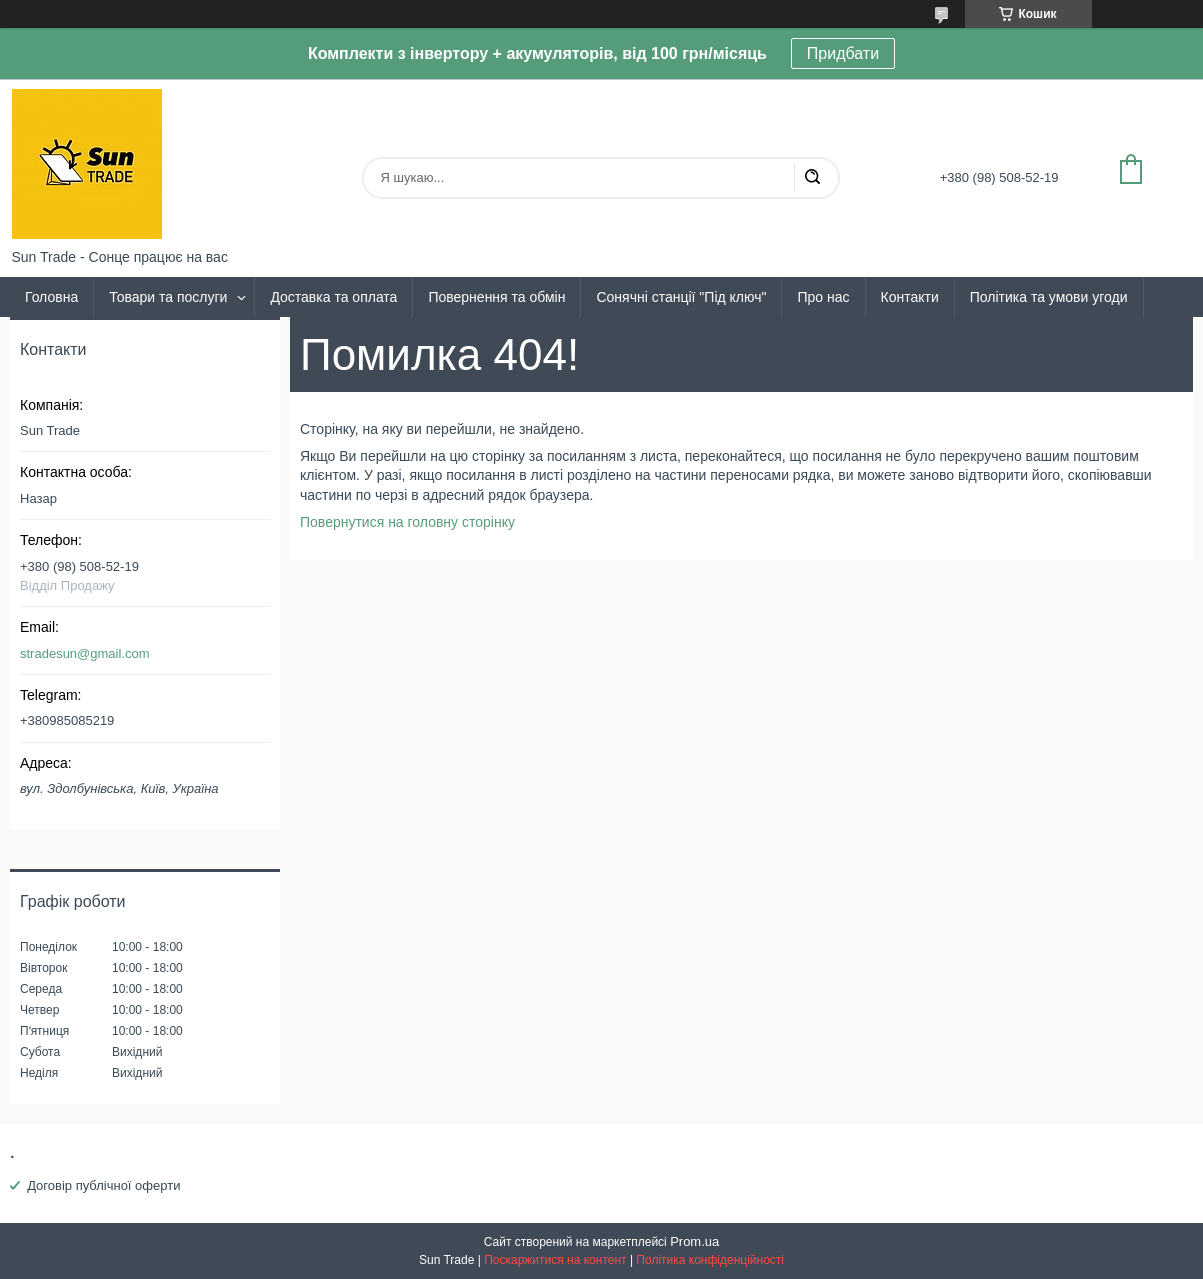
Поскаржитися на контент (555, 1260)
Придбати (843, 53)
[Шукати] (812, 178)
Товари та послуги (168, 297)
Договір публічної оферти (103, 1185)
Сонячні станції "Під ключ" (681, 297)
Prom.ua (694, 1241)
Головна (51, 297)
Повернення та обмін (496, 297)
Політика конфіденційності (710, 1260)
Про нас (823, 297)
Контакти (910, 297)
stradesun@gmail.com (85, 653)
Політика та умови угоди (1049, 297)
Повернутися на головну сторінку (407, 522)
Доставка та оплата (333, 297)
